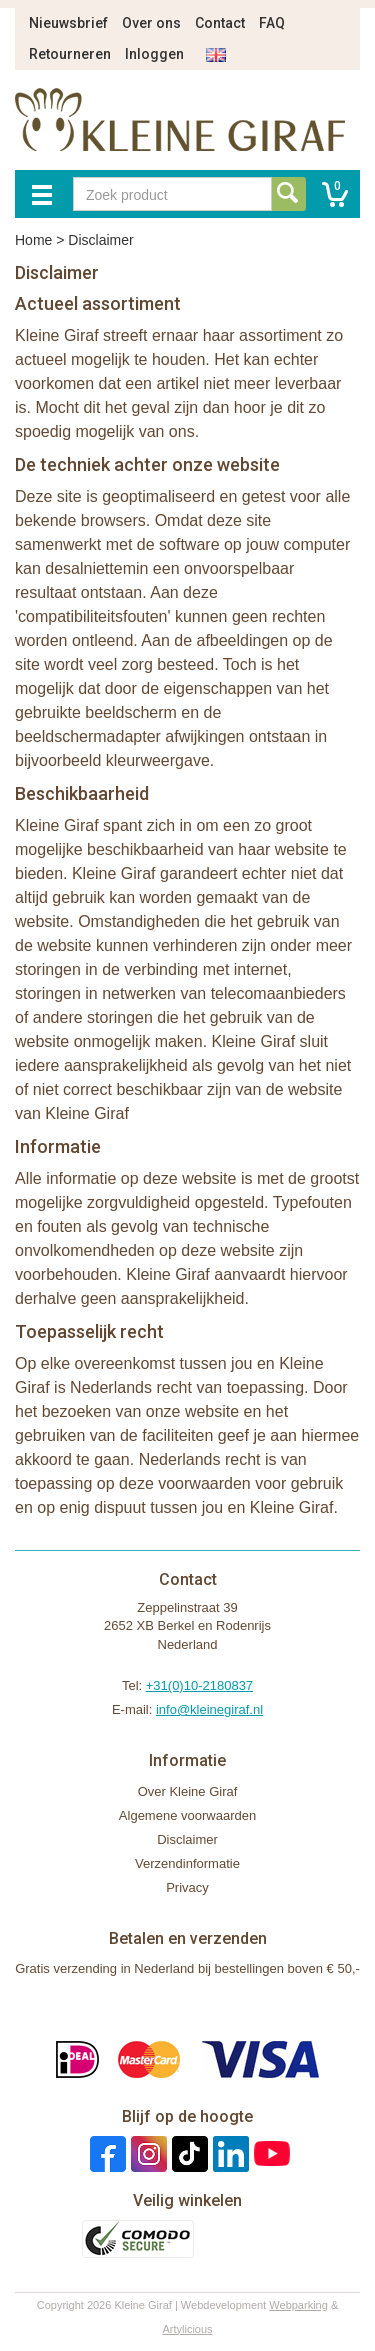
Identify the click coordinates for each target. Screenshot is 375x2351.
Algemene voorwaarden (187, 1815)
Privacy (187, 1887)
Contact (220, 23)
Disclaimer (187, 1839)
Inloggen (154, 54)
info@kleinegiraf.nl (209, 1709)
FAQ (272, 23)
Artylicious (187, 2329)
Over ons (151, 23)
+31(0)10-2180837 (199, 1685)
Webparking (298, 2305)
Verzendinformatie (187, 1863)
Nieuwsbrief (68, 23)
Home (33, 240)
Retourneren (70, 54)
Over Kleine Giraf (188, 1791)
